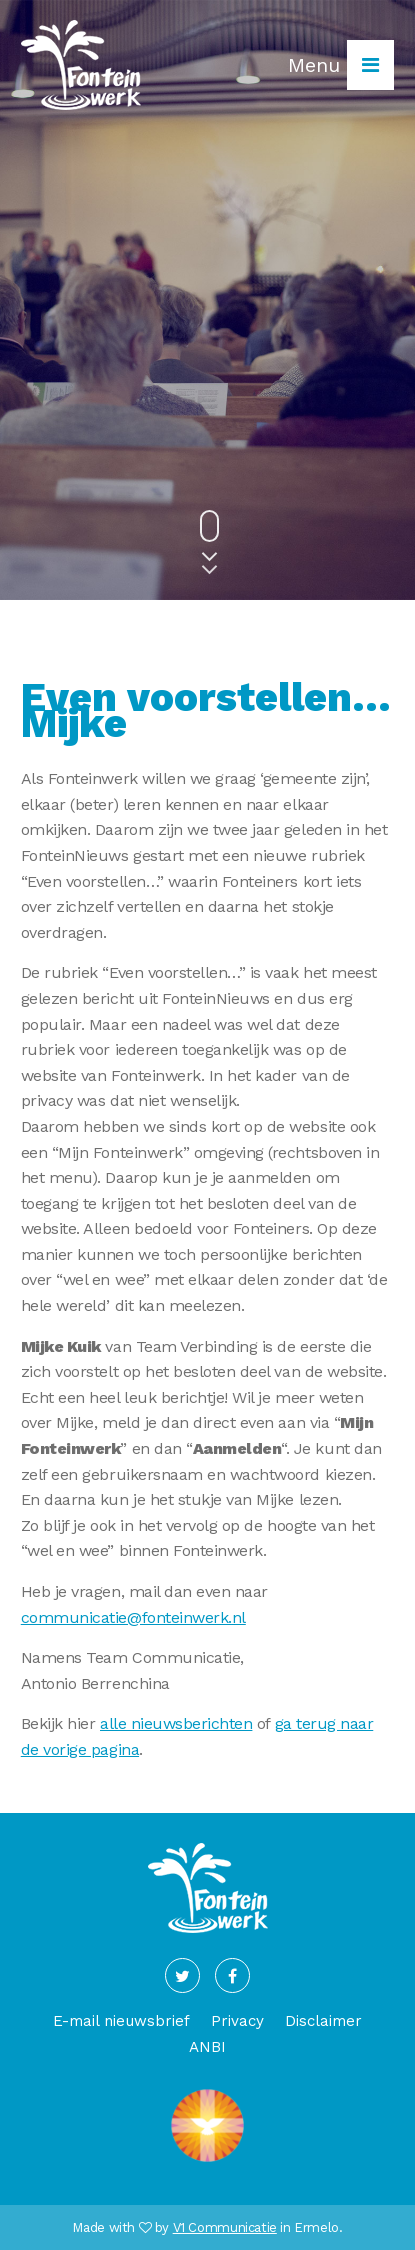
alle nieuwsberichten (176, 1723)
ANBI (207, 2047)
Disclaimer (323, 2021)
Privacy (237, 2021)
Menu (341, 65)
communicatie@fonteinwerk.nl (133, 1617)
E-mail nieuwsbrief (121, 2021)
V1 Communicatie (225, 2227)
